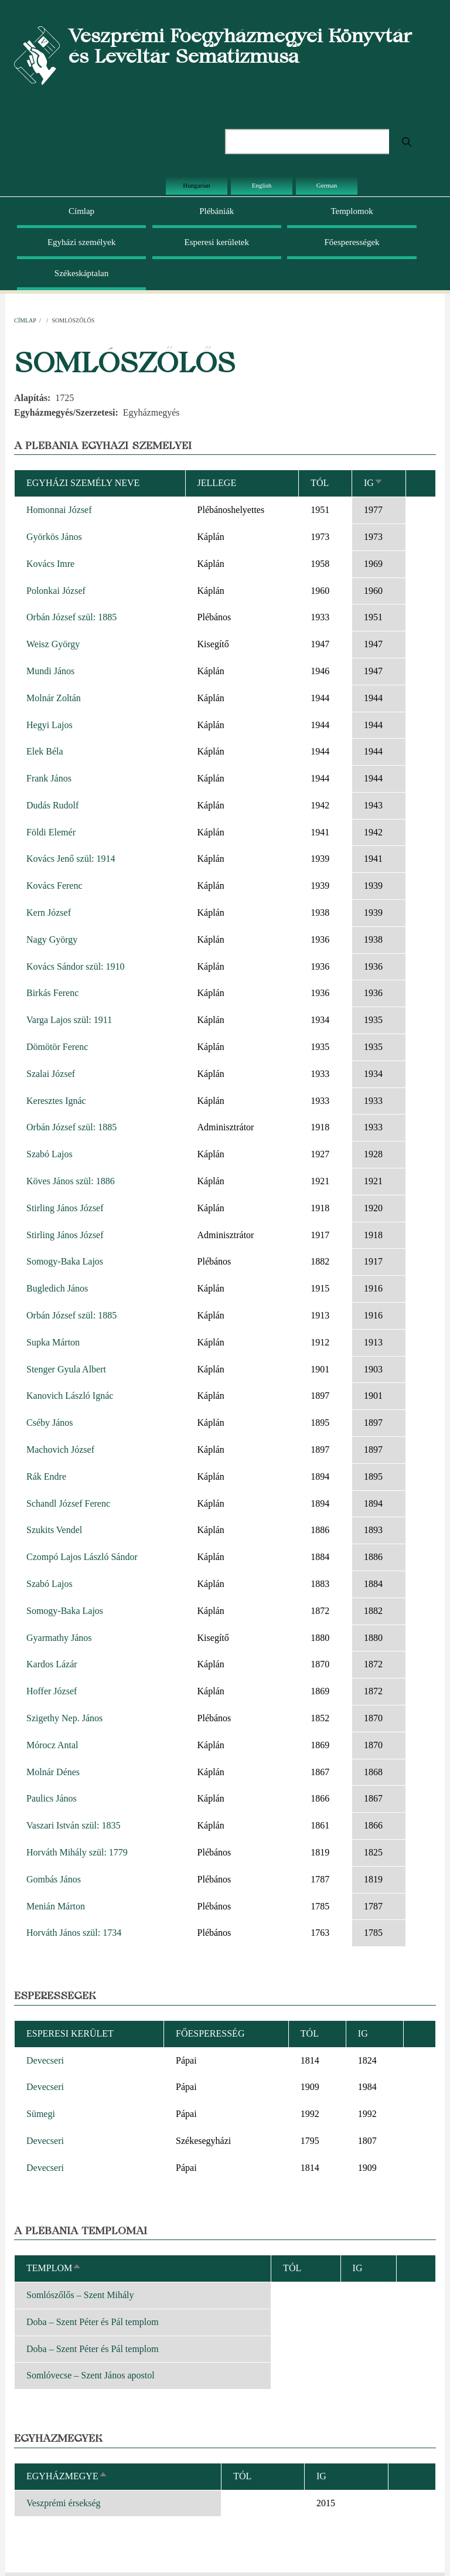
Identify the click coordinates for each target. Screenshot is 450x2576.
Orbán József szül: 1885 (71, 617)
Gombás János (53, 1879)
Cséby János (49, 1423)
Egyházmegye (67, 2476)
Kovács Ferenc (54, 886)
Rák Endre (46, 1476)
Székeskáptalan (81, 273)
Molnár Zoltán (53, 698)
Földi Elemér (51, 832)
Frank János (48, 778)
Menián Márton (55, 1906)
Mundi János (50, 671)
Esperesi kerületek (217, 242)
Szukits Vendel (54, 1530)
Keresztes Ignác (56, 1101)
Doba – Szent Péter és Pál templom (92, 2322)
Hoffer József (51, 1691)
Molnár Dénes (53, 1772)
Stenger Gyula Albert (66, 1369)
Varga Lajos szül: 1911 (69, 1020)
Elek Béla (44, 751)
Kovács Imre (50, 564)
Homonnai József (59, 510)
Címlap (81, 211)
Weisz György (53, 644)
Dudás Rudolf (52, 805)
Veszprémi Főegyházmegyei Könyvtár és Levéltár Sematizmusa (240, 45)
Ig (373, 483)
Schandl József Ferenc (68, 1503)
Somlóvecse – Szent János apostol (90, 2375)
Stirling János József (65, 1208)
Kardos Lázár (51, 1664)
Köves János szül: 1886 (70, 1181)
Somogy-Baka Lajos (64, 1261)
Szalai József (50, 1074)
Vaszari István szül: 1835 (73, 1825)
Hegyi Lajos (49, 725)
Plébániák (216, 211)
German (326, 185)
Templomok (351, 211)
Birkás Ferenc (52, 993)
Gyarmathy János (59, 1638)
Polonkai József (56, 591)
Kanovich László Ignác (69, 1396)
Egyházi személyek (81, 242)
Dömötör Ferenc (57, 1047)
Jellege (217, 483)
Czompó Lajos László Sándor (82, 1557)
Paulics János (51, 1798)
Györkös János (54, 537)
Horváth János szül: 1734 (73, 1933)
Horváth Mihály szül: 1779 (77, 1852)
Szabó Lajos (49, 1154)
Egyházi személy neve (82, 483)
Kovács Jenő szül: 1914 (70, 859)
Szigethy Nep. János (64, 1718)
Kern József (48, 912)
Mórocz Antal (52, 1745)
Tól (320, 483)
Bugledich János (57, 1288)
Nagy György (51, 939)
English (262, 185)
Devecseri (45, 2060)
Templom (53, 2268)
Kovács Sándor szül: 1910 (75, 966)
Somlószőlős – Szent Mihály (80, 2295)
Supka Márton (53, 1342)
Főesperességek (351, 242)
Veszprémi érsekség (63, 2503)
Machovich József (60, 1449)
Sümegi (40, 2114)
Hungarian (196, 185)
